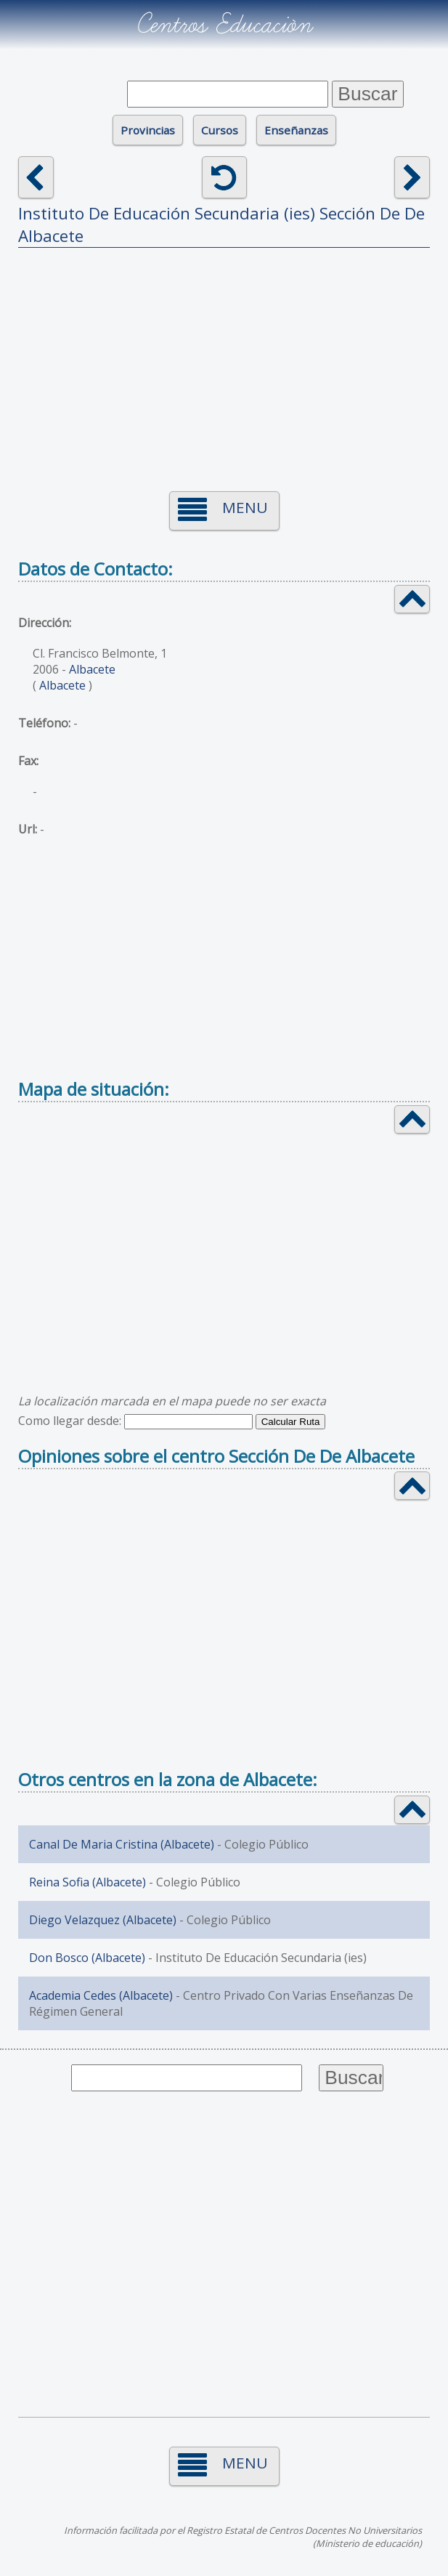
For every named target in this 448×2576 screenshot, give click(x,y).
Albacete (92, 669)
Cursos (219, 130)
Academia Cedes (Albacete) (101, 1995)
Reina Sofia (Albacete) (87, 1882)
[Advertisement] (224, 360)
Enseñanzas (296, 130)
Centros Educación (224, 24)
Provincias (148, 130)
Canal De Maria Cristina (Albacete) (121, 1844)
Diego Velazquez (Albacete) (102, 1920)
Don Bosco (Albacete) (87, 1958)
